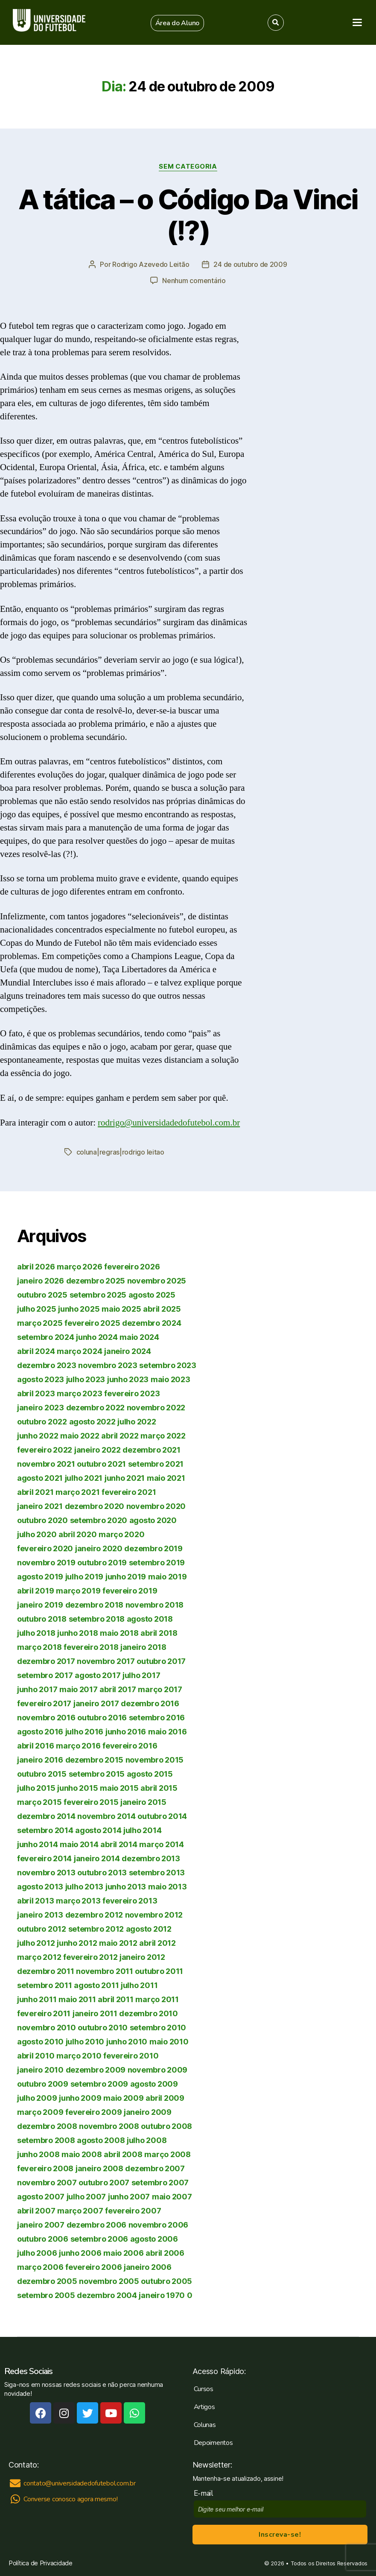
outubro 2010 (103, 2027)
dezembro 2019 (153, 1548)
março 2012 (39, 1957)
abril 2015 (158, 1788)
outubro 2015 (42, 1773)
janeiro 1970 (162, 2295)
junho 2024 (96, 1337)
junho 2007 (129, 2196)
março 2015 (39, 1802)
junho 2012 (77, 1943)
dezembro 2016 (150, 1703)
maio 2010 (169, 2041)
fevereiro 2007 (133, 2210)
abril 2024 (36, 1351)
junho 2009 (80, 2098)
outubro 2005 (166, 2281)
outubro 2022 (42, 1421)
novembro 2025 (157, 1280)
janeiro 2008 (99, 2168)
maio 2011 (77, 1999)
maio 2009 (123, 2098)
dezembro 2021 (151, 1449)
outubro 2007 (104, 2182)
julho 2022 (136, 1421)
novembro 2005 (109, 2281)
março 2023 (79, 1393)
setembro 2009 (99, 2083)
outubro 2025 (42, 1294)
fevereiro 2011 (43, 2013)
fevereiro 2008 (45, 2168)
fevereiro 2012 (90, 1957)
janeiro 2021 (40, 1506)
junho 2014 (37, 1844)
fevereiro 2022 (44, 1449)
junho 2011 (36, 1999)
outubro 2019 (102, 1562)
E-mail (205, 2493)
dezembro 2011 (45, 1971)
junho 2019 (125, 1576)
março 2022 (162, 1435)
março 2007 (80, 2210)
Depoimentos (213, 2442)
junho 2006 (80, 2253)
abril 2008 (123, 2154)
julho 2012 (36, 1943)
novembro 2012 (154, 1914)
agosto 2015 (150, 1773)
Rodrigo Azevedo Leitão (150, 264)
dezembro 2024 (151, 1323)
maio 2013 (167, 1886)
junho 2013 (125, 1886)
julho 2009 (37, 2098)
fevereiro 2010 (130, 2055)
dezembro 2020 (95, 1506)
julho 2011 (139, 1985)
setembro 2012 (96, 1928)
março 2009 (40, 2112)
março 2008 (167, 2154)
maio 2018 (119, 1633)
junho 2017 (37, 1689)
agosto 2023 (40, 1379)
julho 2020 (36, 1534)
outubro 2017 (161, 1661)
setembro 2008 (46, 2140)
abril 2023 (36, 1393)
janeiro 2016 (40, 1759)
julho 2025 (36, 1308)
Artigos (204, 2407)
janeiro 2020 (98, 1548)
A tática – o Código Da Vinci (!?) (188, 215)
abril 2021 (35, 1492)
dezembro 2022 (95, 1407)
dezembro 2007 (155, 2168)
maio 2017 (78, 1689)
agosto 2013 (40, 1886)
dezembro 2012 (94, 1914)
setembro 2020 (99, 1520)
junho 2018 (77, 1633)
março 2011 (156, 1999)
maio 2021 (166, 1478)
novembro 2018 (154, 1604)
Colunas (205, 2425)
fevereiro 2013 (129, 1900)
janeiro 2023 (40, 1407)
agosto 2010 (40, 2041)
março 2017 (160, 1689)
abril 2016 (35, 1745)
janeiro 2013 (40, 1914)
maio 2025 (121, 1308)
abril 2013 (35, 1900)
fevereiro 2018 (91, 1647)
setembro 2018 (97, 1618)
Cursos (203, 2389)
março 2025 (39, 1323)
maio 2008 (81, 2154)
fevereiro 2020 (45, 1548)
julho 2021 (83, 1478)
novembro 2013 (46, 1872)
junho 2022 (37, 1435)
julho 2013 (84, 1886)
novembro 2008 (109, 2126)
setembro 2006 (99, 2238)
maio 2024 (139, 1337)
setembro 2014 (45, 1830)
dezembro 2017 (46, 1661)
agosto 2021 (40, 1478)
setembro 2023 (167, 1365)
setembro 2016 (157, 1717)
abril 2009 (165, 2098)
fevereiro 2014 (44, 1858)
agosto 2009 (154, 2083)
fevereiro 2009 (93, 2112)
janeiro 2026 (40, 1280)
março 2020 (121, 1534)
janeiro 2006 (148, 2267)
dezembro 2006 (97, 2224)
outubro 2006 (42, 2238)
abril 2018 (158, 1633)
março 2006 (40, 2267)
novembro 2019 (46, 1562)
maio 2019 (167, 1576)
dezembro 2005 (47, 2281)
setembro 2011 (44, 1985)
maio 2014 (79, 1844)
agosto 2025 (151, 1294)
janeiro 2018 (143, 1647)
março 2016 (78, 1745)
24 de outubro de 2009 (250, 264)
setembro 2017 (45, 1675)
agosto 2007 (40, 2196)
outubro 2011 (159, 1971)
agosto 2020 (153, 1520)
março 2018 (39, 1647)
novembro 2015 (154, 1759)
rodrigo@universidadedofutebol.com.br (169, 1123)
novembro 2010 (46, 2027)
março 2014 (161, 1844)
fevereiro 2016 (129, 1745)
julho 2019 (84, 1576)
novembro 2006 (158, 2224)
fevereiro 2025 (92, 1323)
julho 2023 (85, 1379)
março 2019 (78, 1590)
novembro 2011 (104, 1971)
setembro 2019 (157, 1562)
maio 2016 (167, 1731)
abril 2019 (35, 1590)
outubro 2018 (42, 1618)
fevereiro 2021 (129, 1492)
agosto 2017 (97, 1675)
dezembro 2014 (46, 1816)
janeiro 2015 (143, 1802)
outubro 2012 (41, 1928)
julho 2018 (36, 1633)
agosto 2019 (40, 1576)
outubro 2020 (42, 1520)
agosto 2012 (149, 1928)
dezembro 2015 (94, 1759)
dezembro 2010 (148, 2013)
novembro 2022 (156, 1407)
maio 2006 (123, 2253)
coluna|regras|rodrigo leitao (120, 1152)
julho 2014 (142, 1830)
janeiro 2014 (97, 1858)
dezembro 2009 (96, 2069)
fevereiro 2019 (129, 1590)
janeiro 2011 (95, 2013)
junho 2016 (125, 1731)
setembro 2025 (98, 1294)
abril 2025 (162, 1308)
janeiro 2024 (127, 1351)
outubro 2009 (42, 2083)
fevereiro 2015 (91, 1802)
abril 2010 (35, 2055)
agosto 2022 (92, 1421)
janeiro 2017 (96, 1703)
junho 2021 (125, 1478)
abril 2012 (157, 1943)
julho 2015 (36, 1788)
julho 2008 (146, 2140)
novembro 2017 (106, 1661)
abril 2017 (117, 1689)
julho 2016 (84, 1731)
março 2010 (78, 2055)
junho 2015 (77, 1788)
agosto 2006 (154, 2238)
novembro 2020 (156, 1506)
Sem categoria (188, 166)
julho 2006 (37, 2253)
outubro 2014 (162, 1816)
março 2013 (78, 1900)
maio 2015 (119, 1788)
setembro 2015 (97, 1773)
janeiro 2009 (148, 2112)
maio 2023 (170, 1379)
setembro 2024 (45, 1337)
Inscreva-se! (280, 2534)
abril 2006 (165, 2253)
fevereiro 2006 (93, 2267)
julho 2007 (86, 2196)
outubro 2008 (166, 2126)
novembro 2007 (47, 2182)
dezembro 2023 (46, 1365)
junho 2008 (38, 2154)
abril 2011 (115, 1999)
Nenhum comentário (193, 280)
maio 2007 (172, 2196)
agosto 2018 (150, 1618)
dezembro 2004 (107, 2295)
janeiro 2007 (40, 2224)
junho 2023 (128, 1379)
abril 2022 (119, 1435)
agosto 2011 (96, 1985)
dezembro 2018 (94, 1604)
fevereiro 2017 (44, 1703)
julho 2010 (85, 2041)
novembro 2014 (106, 1816)
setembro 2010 (158, 2027)
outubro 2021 (101, 1463)
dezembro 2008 (47, 2126)
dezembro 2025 (95, 1280)
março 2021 (77, 1492)
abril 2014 (118, 1844)
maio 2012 (118, 1943)
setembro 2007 (160, 2182)
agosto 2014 (98, 1830)
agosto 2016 (40, 1731)
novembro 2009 (158, 2069)
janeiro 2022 (97, 1449)
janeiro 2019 (40, 1604)
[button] (177, 23)
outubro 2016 (102, 1717)
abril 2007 (36, 2210)
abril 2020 (77, 1534)
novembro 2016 (46, 1717)
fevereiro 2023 (132, 1393)
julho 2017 (141, 1675)
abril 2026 (36, 1266)
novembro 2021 (46, 1463)
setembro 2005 (46, 2295)
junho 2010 (126, 2041)
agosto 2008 (101, 2140)
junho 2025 (78, 1308)
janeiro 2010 (40, 2069)
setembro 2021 (156, 1463)
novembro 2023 (107, 1365)
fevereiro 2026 (132, 1266)
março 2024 (79, 1351)
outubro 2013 (102, 1872)
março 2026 (79, 1266)
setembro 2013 (157, 1872)
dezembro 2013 (151, 1858)
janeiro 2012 (142, 1957)
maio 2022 (79, 1435)
